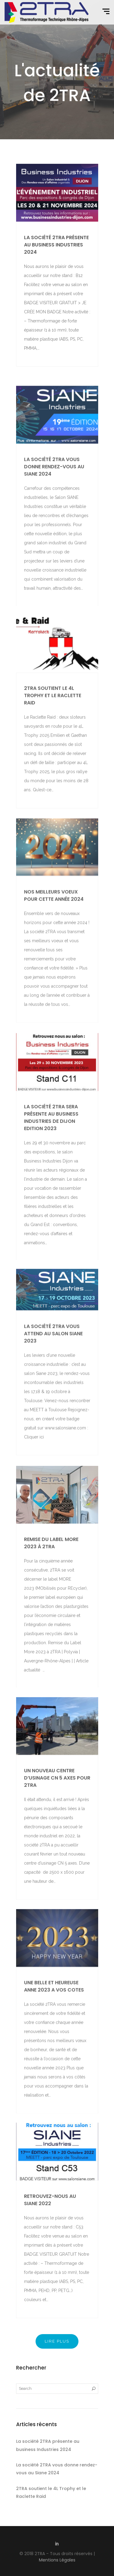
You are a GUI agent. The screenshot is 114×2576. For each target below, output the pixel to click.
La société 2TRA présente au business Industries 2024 (56, 245)
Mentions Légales (57, 2560)
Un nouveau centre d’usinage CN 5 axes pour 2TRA (57, 1833)
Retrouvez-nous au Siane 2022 (50, 2253)
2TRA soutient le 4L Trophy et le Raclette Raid (52, 748)
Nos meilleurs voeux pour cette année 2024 (54, 951)
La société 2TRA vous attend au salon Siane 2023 (53, 1384)
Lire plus (57, 2341)
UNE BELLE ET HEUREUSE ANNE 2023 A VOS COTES (54, 2042)
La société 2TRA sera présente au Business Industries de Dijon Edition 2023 (51, 1180)
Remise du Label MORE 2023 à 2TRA (51, 1604)
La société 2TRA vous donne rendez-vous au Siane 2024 (54, 527)
